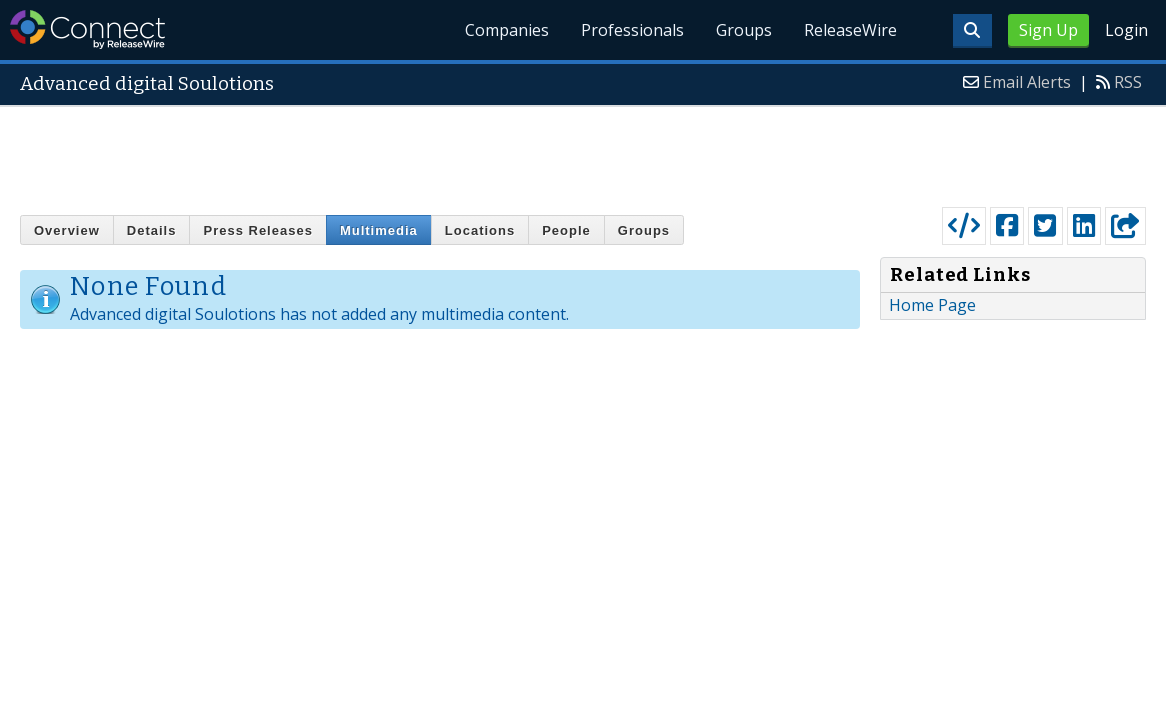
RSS (1128, 82)
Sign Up (1048, 30)
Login (1126, 30)
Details (152, 230)
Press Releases (257, 230)
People (566, 230)
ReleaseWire (850, 30)
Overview (67, 230)
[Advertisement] (583, 152)
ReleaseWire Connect (87, 29)
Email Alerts (1027, 82)
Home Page (932, 305)
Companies (507, 30)
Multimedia (379, 230)
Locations (480, 230)
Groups (744, 30)
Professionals (632, 30)
